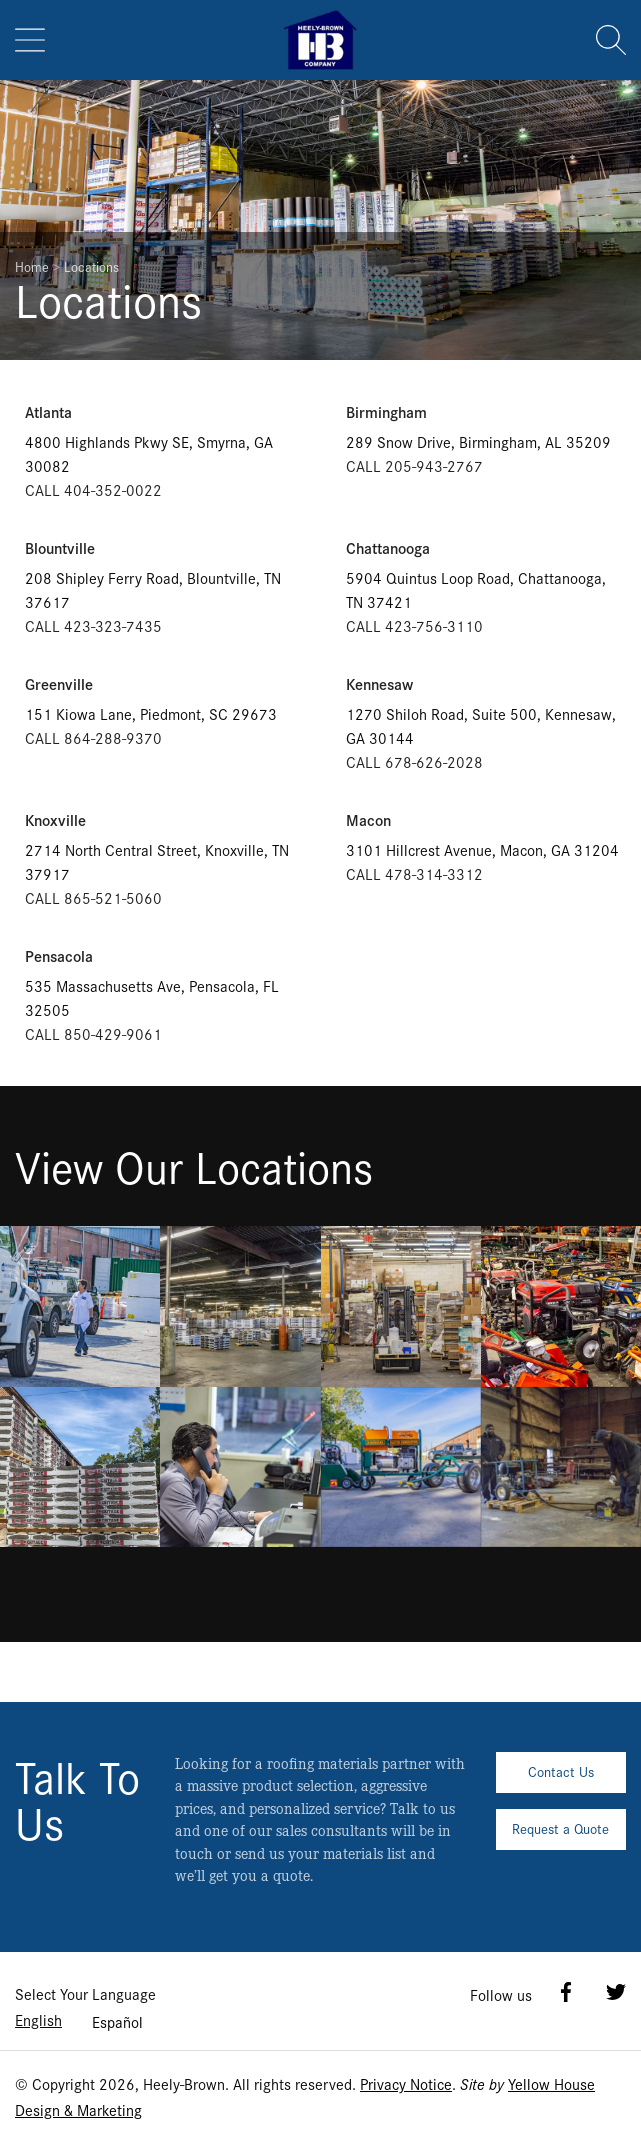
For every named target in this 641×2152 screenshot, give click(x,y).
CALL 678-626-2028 (414, 761)
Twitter (616, 1992)
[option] (117, 2022)
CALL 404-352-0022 (93, 489)
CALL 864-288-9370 (93, 737)
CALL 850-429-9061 (93, 1033)
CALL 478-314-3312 (414, 873)
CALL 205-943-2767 (414, 465)
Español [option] (117, 2021)
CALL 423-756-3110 (414, 625)
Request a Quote (560, 1828)
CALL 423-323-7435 (93, 625)
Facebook (566, 1992)
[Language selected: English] (79, 2019)
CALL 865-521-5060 (93, 897)
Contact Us (561, 1771)
